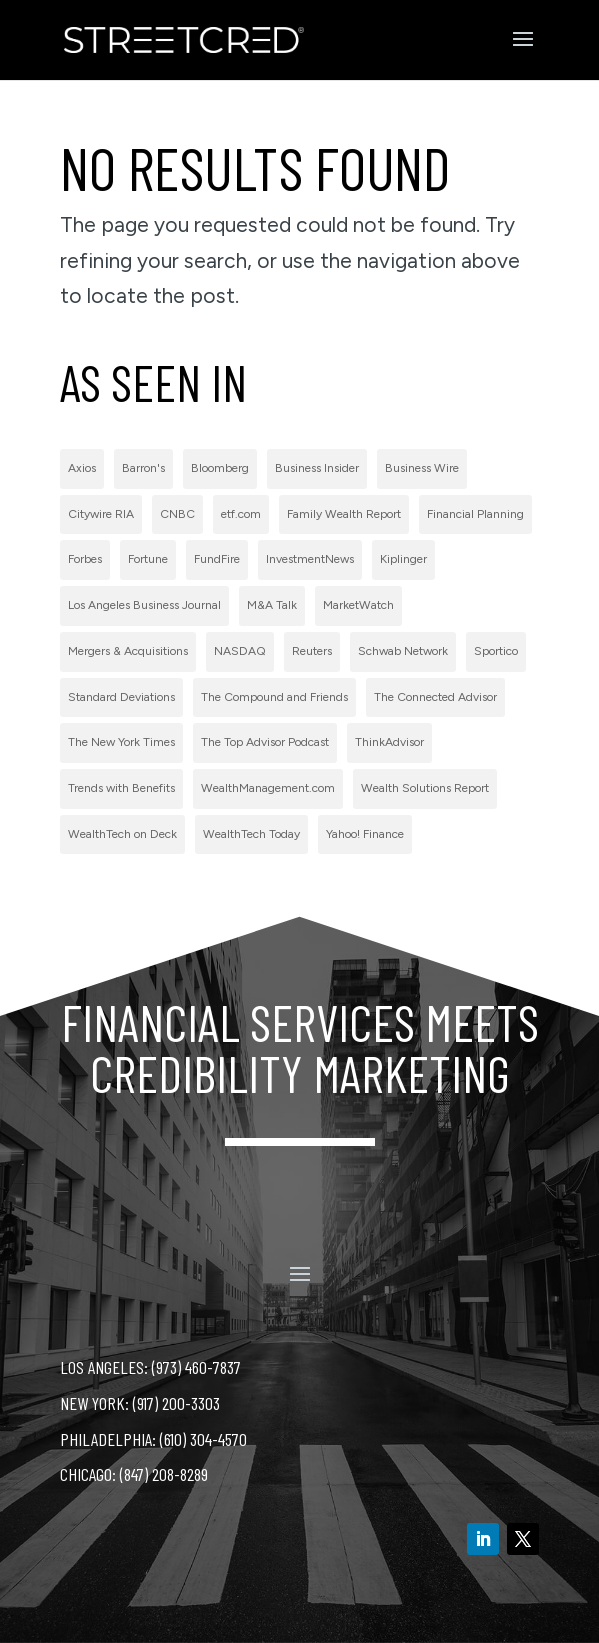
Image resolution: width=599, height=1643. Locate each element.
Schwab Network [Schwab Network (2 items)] (403, 651)
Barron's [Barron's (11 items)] (143, 468)
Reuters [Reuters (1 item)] (312, 651)
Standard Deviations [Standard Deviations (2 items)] (121, 697)
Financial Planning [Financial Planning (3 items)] (475, 514)
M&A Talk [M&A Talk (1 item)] (272, 605)
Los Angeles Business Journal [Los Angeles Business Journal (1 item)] (144, 605)
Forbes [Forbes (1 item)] (85, 559)
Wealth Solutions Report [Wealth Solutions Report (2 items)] (425, 788)
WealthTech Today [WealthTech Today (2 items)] (251, 834)
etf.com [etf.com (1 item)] (241, 514)
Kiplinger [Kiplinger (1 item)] (403, 559)
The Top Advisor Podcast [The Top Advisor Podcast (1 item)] (265, 742)
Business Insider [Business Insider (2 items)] (317, 468)
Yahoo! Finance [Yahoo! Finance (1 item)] (365, 834)
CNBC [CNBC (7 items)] (177, 514)
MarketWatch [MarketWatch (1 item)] (358, 605)
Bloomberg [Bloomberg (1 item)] (220, 468)
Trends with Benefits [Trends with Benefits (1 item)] (121, 788)
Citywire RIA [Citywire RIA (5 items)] (101, 514)
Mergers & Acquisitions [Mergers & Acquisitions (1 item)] (128, 651)
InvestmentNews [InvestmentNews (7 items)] (310, 559)
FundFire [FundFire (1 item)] (217, 559)
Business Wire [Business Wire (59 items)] (422, 468)
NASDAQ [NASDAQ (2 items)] (240, 651)
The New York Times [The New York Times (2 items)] (121, 742)
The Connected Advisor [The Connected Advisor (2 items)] (435, 697)
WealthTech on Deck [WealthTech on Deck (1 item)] (122, 834)
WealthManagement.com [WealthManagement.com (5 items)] (268, 788)
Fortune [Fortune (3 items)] (148, 559)
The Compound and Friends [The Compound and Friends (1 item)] (274, 697)
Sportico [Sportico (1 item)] (496, 651)
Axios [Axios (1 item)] (82, 468)
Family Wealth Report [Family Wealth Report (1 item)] (344, 514)
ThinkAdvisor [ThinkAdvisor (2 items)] (389, 742)
